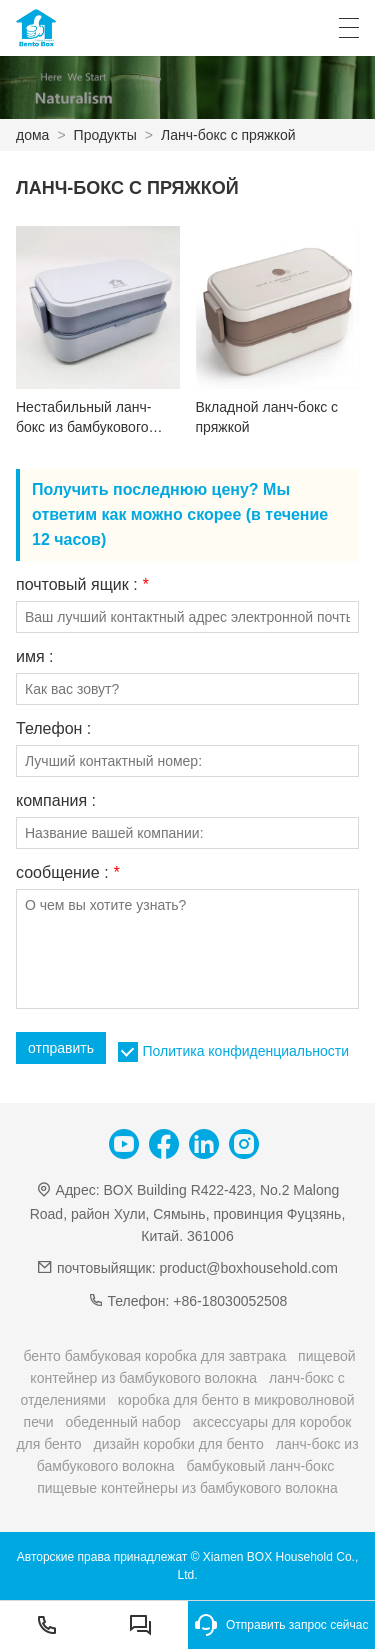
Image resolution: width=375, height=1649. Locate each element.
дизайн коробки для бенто (179, 1444)
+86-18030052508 (230, 1301)
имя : (35, 657)
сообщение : (67, 873)
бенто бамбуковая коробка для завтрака (154, 1356)
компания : (56, 801)
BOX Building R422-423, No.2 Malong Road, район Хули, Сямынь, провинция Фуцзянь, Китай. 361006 (188, 1212)
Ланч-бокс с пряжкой (228, 135)
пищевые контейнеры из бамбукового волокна (187, 1488)
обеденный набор (122, 1422)
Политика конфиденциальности (245, 1051)
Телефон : (53, 729)
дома (32, 135)
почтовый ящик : (82, 585)
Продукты (105, 135)
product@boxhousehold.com (249, 1268)
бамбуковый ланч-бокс (261, 1466)
